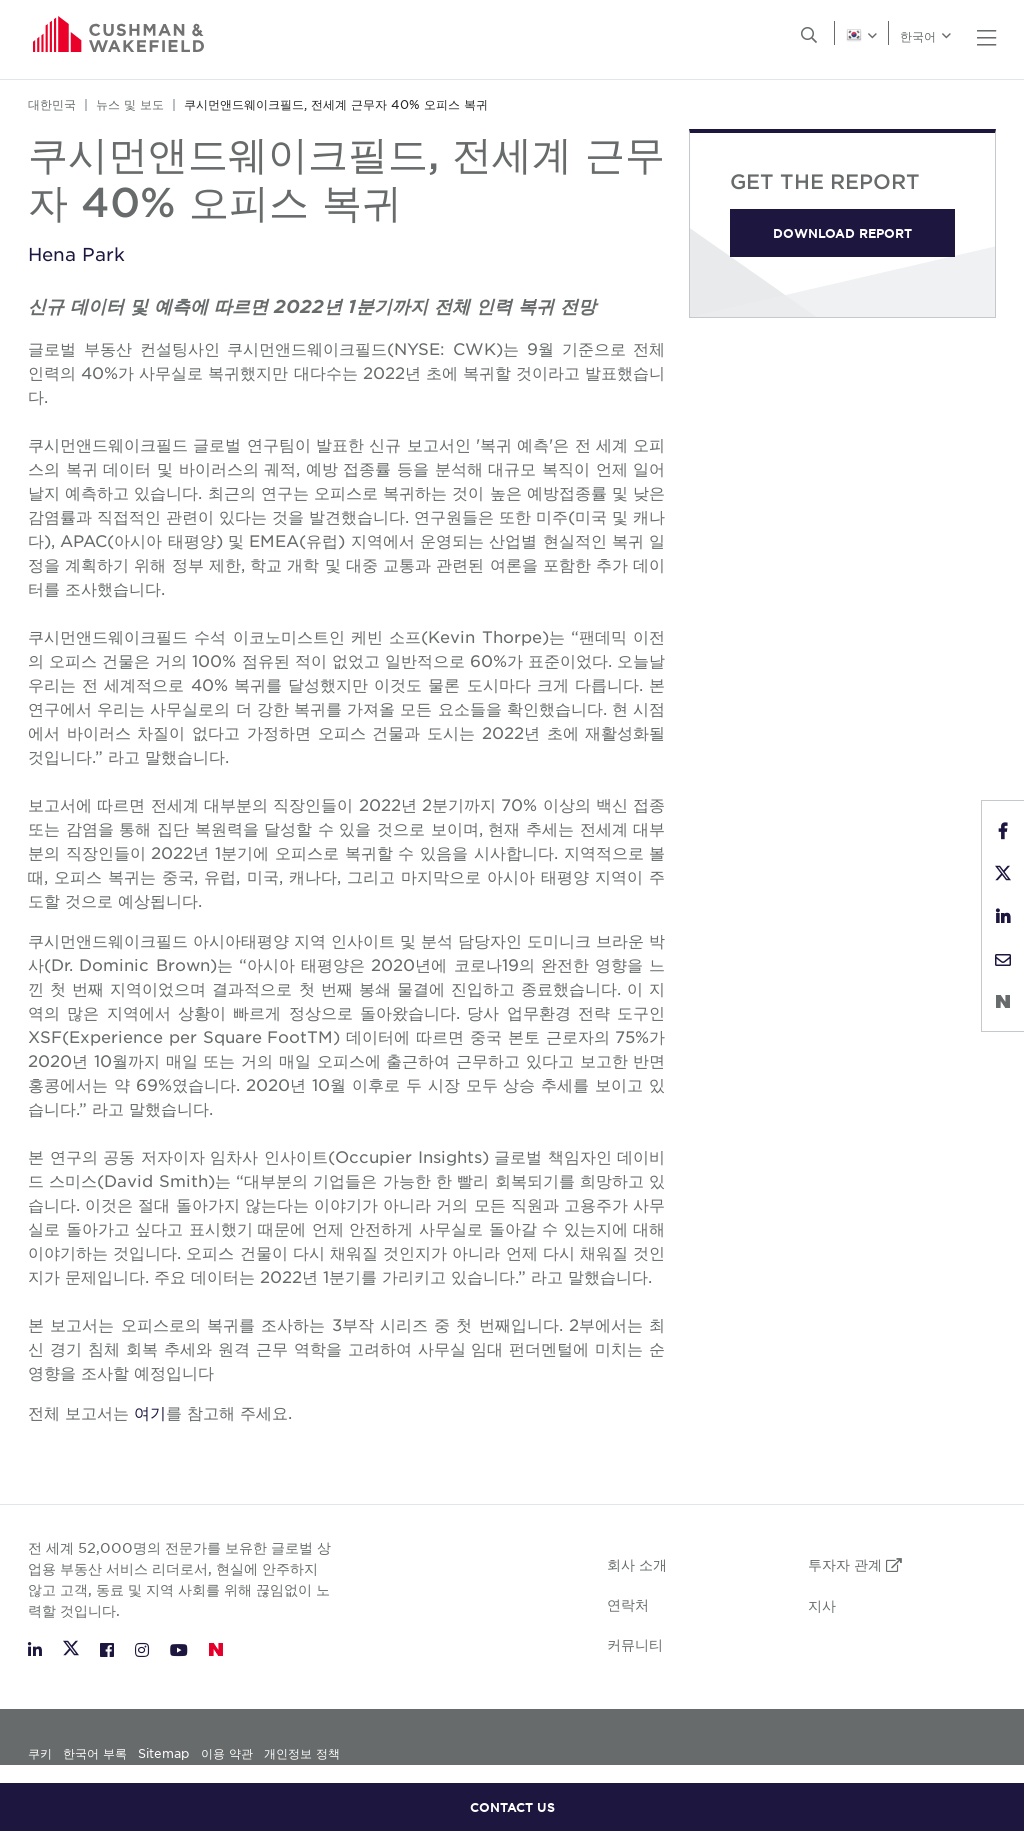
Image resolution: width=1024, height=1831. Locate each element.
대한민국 (52, 104)
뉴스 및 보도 (130, 104)
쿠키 (42, 1753)
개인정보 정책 (302, 1753)
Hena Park (76, 254)
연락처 (628, 1604)
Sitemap (163, 1753)
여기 (150, 1412)
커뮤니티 (635, 1644)
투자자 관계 (855, 1564)
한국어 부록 (95, 1753)
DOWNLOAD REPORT (842, 233)
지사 (822, 1605)
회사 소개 (637, 1564)
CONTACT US (512, 1807)
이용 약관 (227, 1753)
